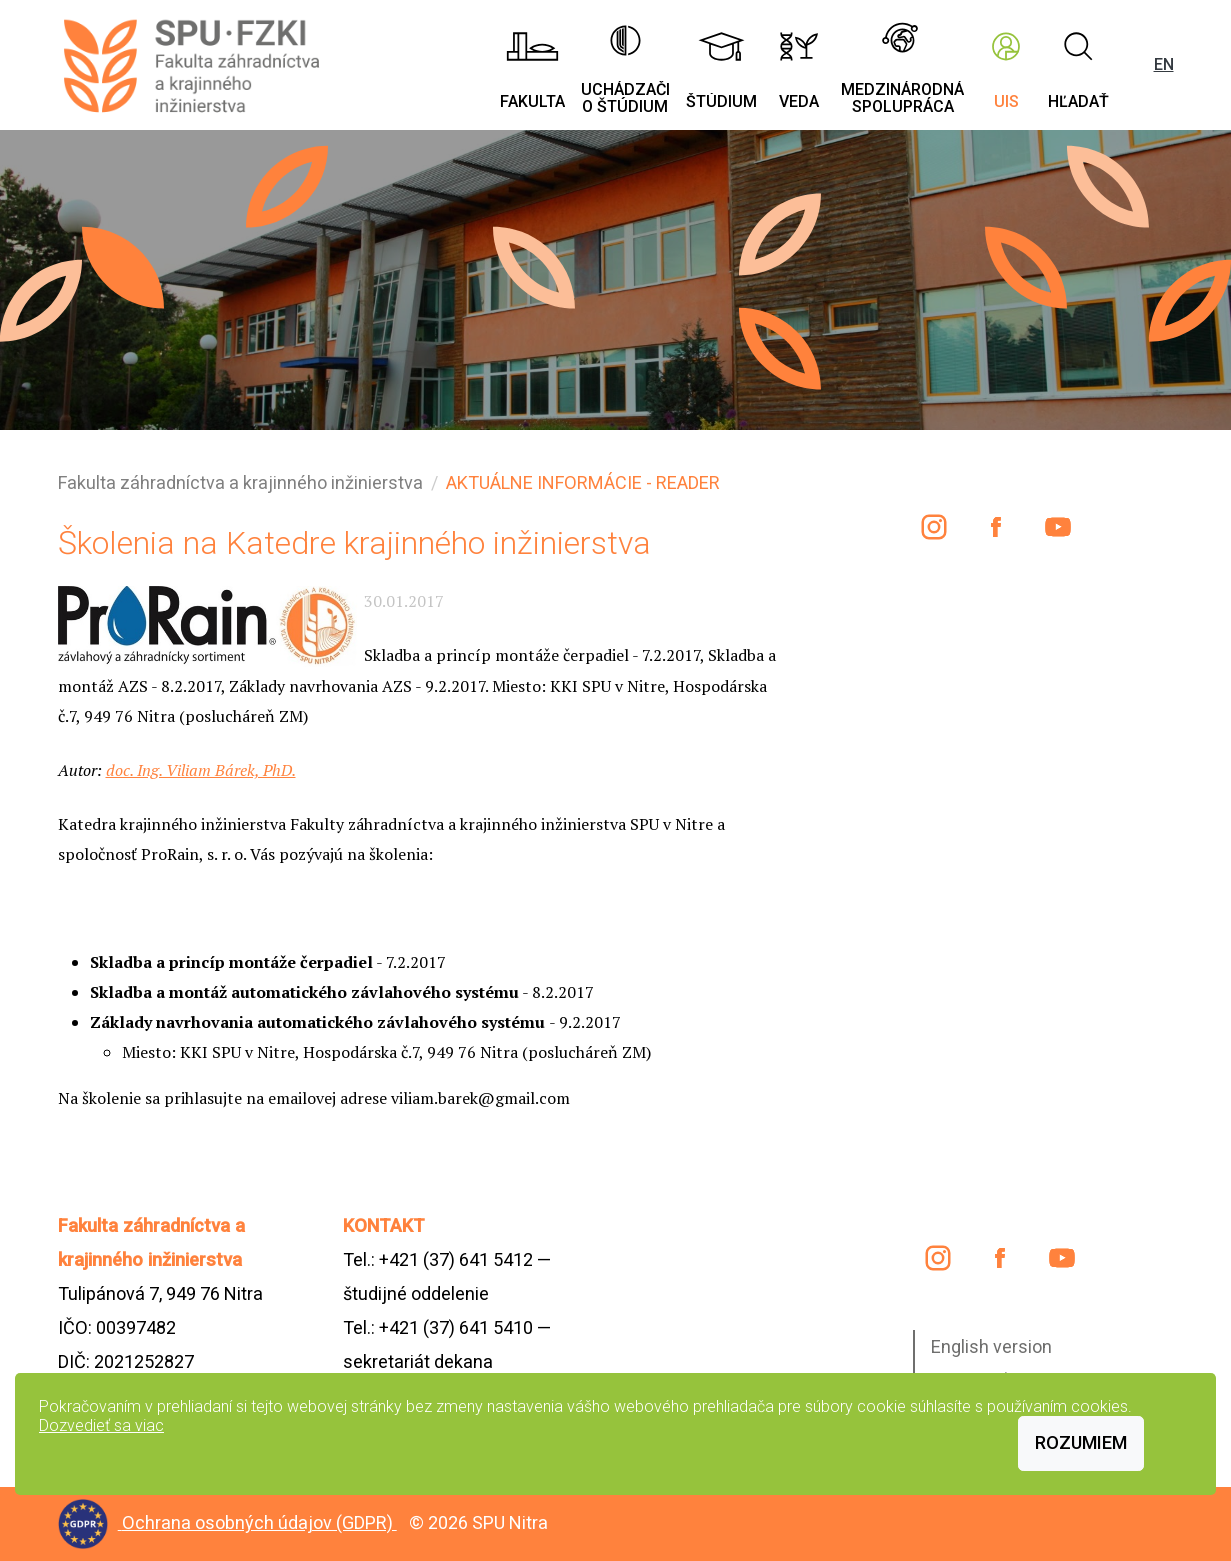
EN (1164, 64)
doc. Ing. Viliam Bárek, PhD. (201, 770)
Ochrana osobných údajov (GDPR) (259, 1522)
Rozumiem (1081, 1442)
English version (991, 1346)
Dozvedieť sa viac (101, 1425)
